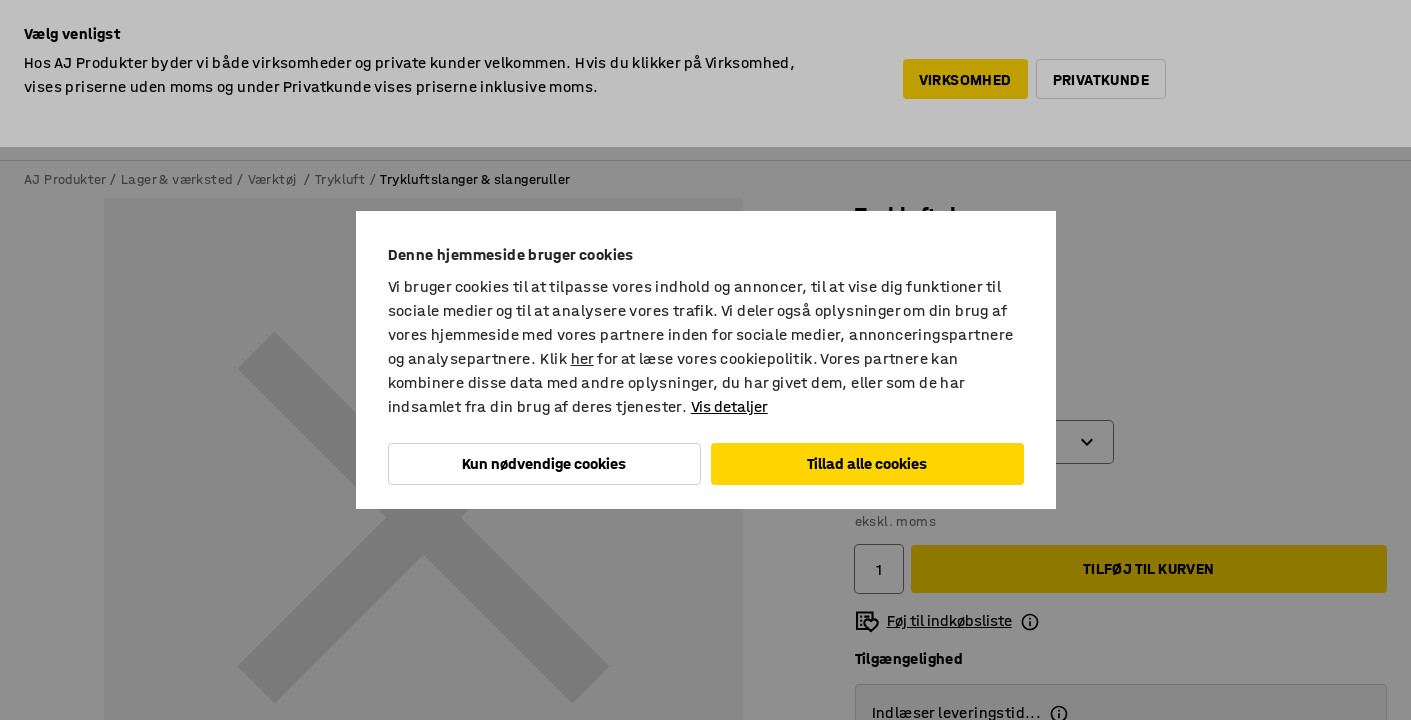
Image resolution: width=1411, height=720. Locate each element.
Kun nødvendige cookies (544, 463)
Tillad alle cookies (867, 463)
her (582, 358)
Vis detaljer (729, 406)
